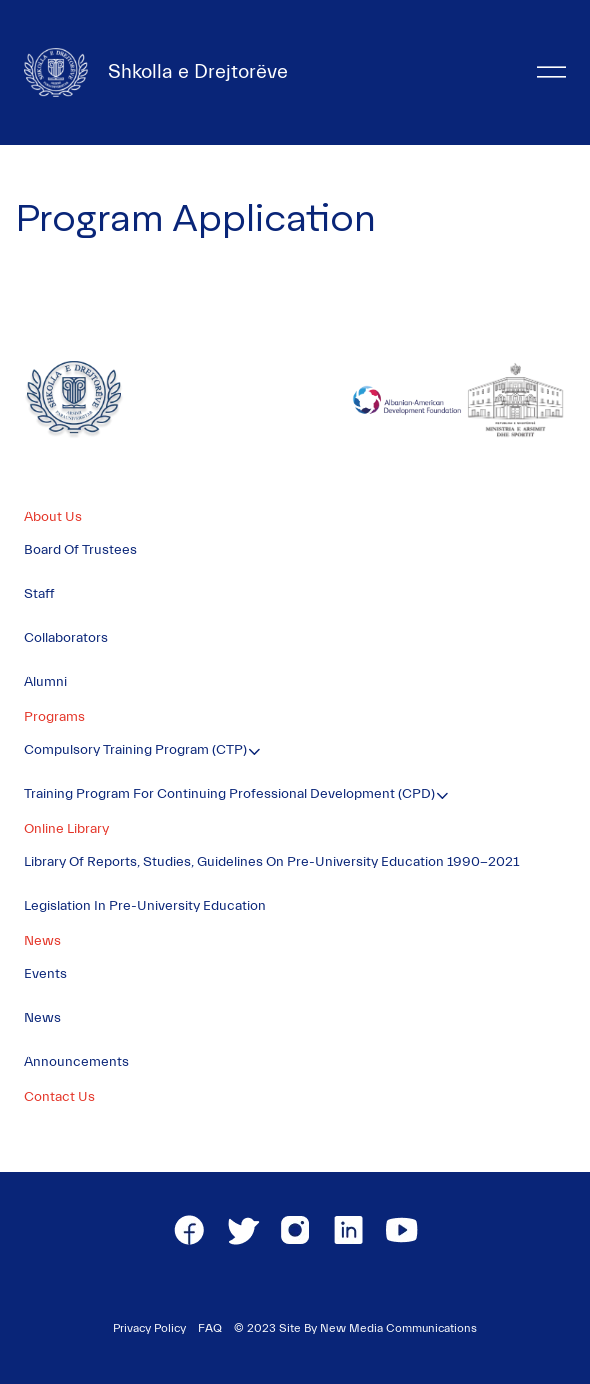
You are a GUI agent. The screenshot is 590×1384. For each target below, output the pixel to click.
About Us (53, 517)
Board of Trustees (80, 550)
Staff (39, 594)
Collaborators (66, 638)
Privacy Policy (149, 1328)
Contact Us (59, 1097)
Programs (54, 717)
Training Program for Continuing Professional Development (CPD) (229, 794)
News (42, 941)
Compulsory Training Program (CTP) (135, 750)
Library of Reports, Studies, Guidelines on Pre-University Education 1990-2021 (271, 862)
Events (45, 974)
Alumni (45, 682)
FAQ (210, 1328)
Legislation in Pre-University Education (145, 906)
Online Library (66, 829)
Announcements (76, 1062)
